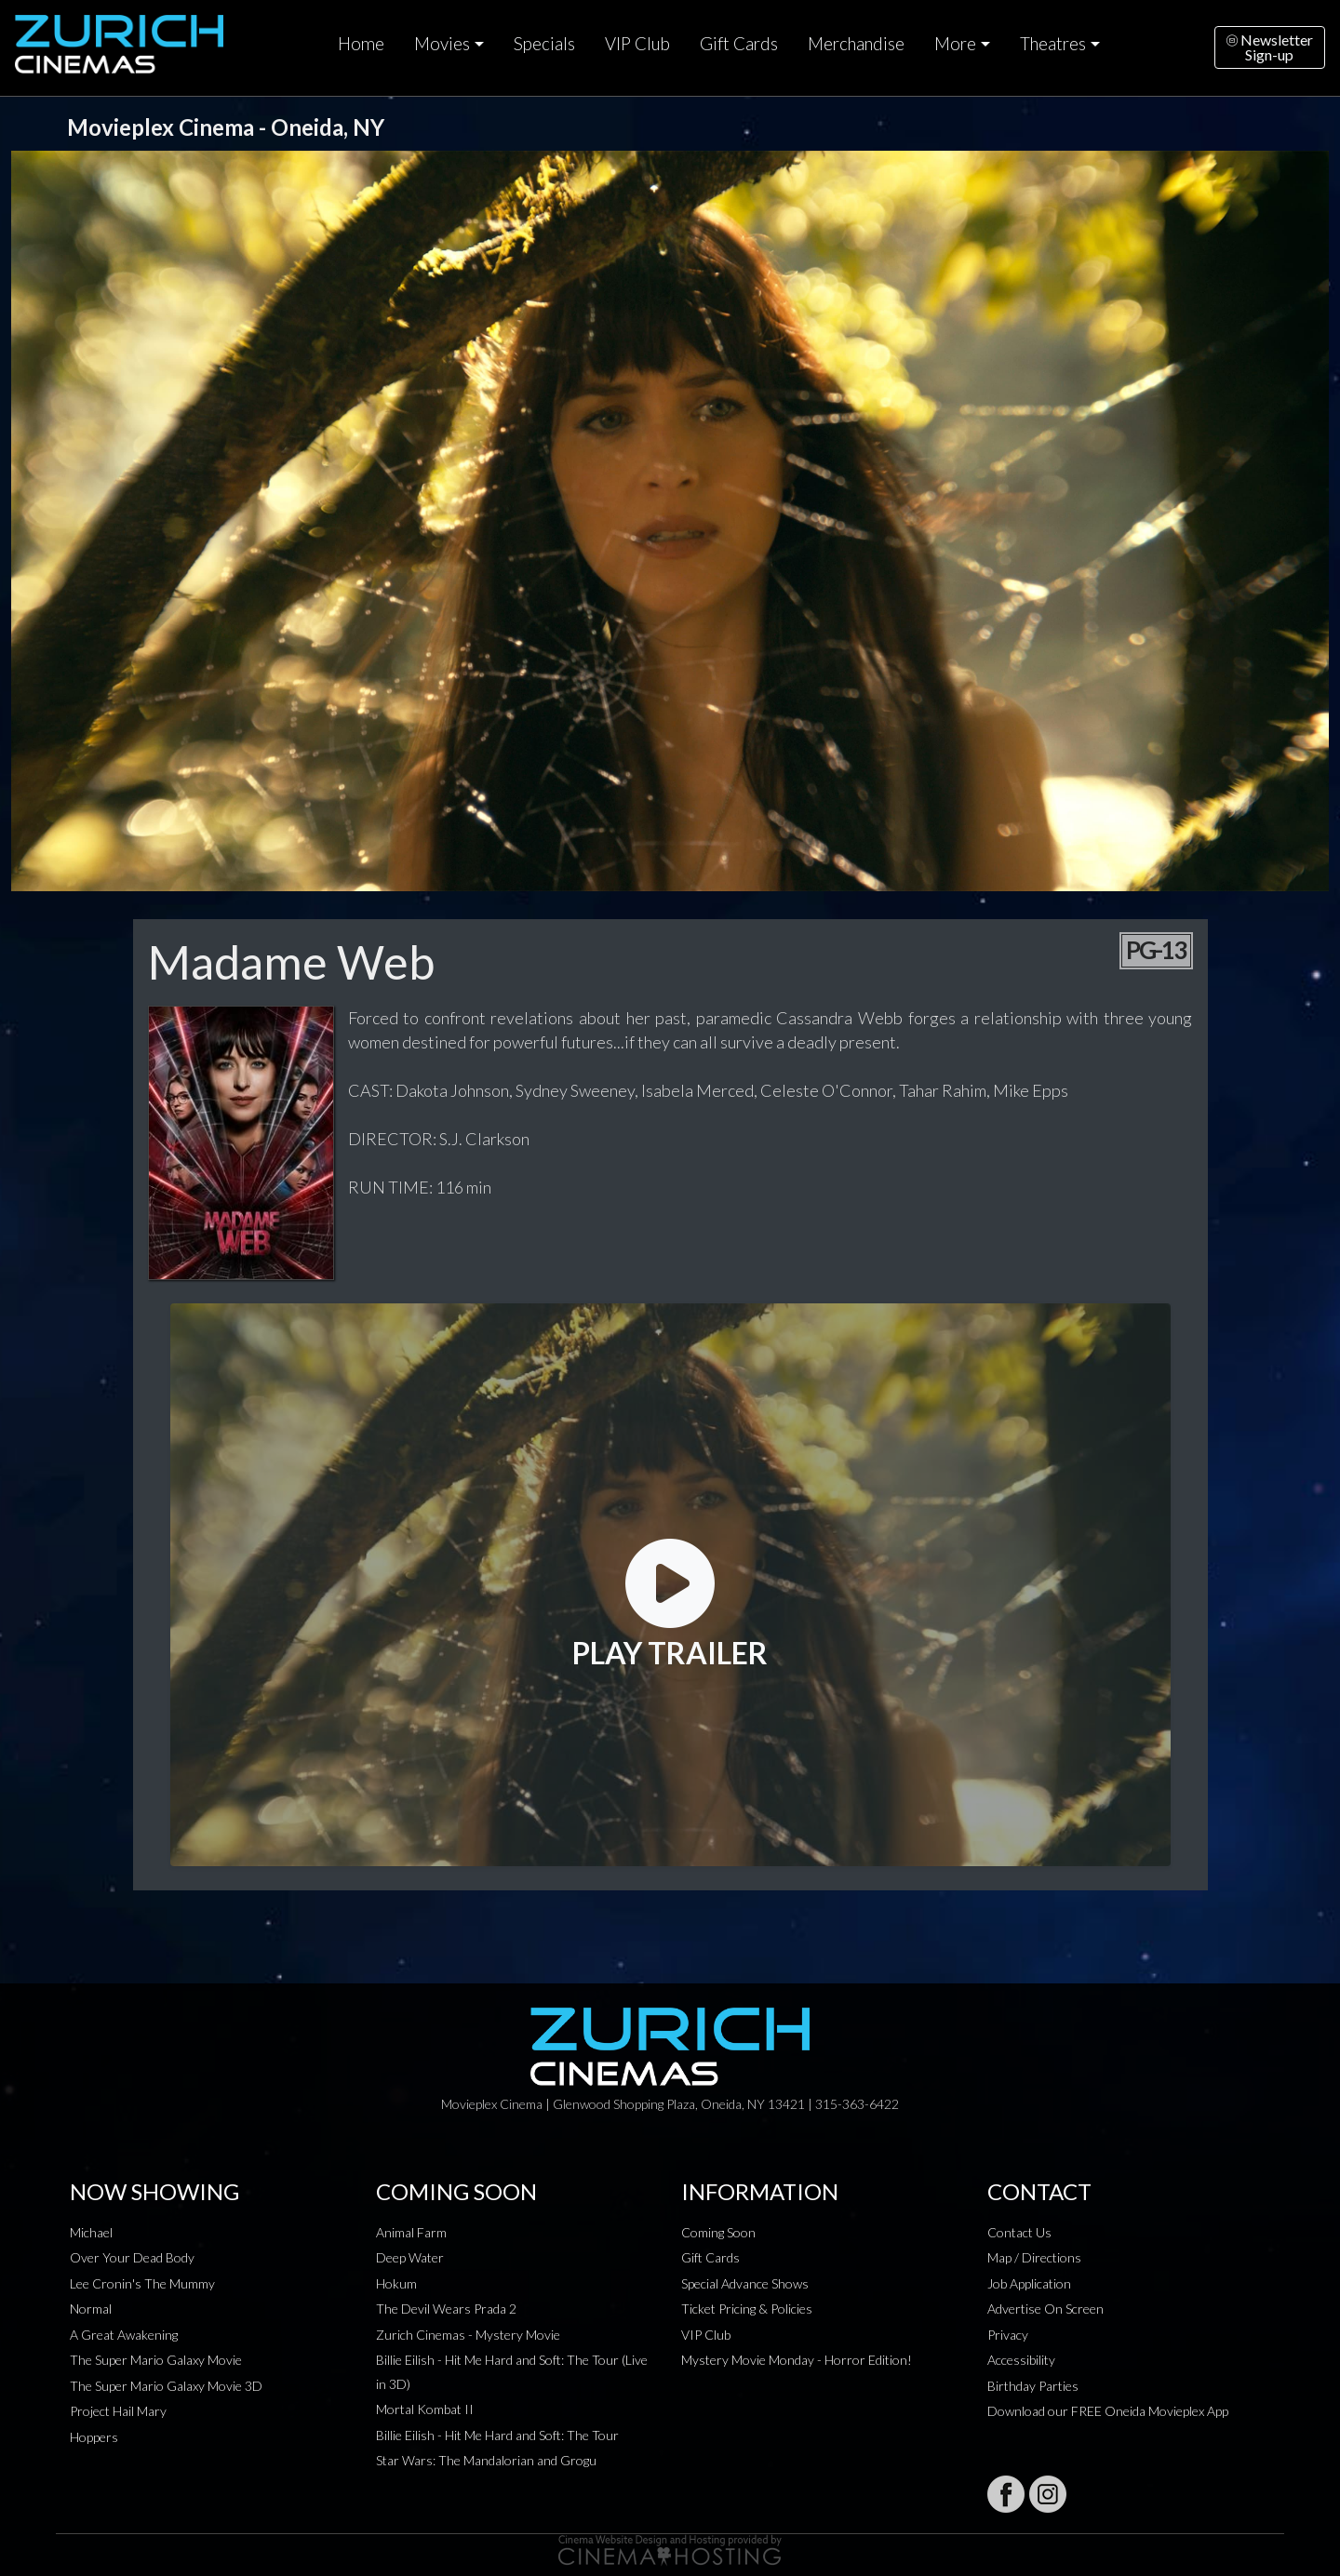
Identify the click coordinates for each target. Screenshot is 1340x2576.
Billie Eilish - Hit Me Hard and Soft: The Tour (497, 2435)
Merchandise (856, 43)
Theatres (1053, 43)
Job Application (1029, 2283)
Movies (442, 43)
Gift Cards (739, 43)
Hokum (396, 2283)
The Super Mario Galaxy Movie (156, 2360)
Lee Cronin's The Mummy (142, 2283)
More (955, 43)
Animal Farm (411, 2232)
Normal (91, 2308)
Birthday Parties (1033, 2386)
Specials (544, 43)
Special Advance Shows (745, 2283)
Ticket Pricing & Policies (746, 2308)
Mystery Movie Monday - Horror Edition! (796, 2360)
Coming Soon (718, 2232)
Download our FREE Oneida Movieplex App (1107, 2411)
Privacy (1007, 2334)
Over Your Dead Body (132, 2257)
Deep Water (410, 2257)
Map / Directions (1034, 2257)
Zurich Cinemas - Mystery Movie (468, 2334)
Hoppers (94, 2437)
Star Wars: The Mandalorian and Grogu (486, 2460)
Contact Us (1019, 2232)
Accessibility (1021, 2360)
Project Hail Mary (118, 2411)
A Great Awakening (124, 2334)
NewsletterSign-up (1269, 47)
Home (361, 43)
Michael (91, 2232)
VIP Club (637, 43)
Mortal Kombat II (425, 2409)
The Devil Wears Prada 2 (446, 2308)
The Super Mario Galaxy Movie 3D (166, 2386)
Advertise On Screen (1045, 2308)
